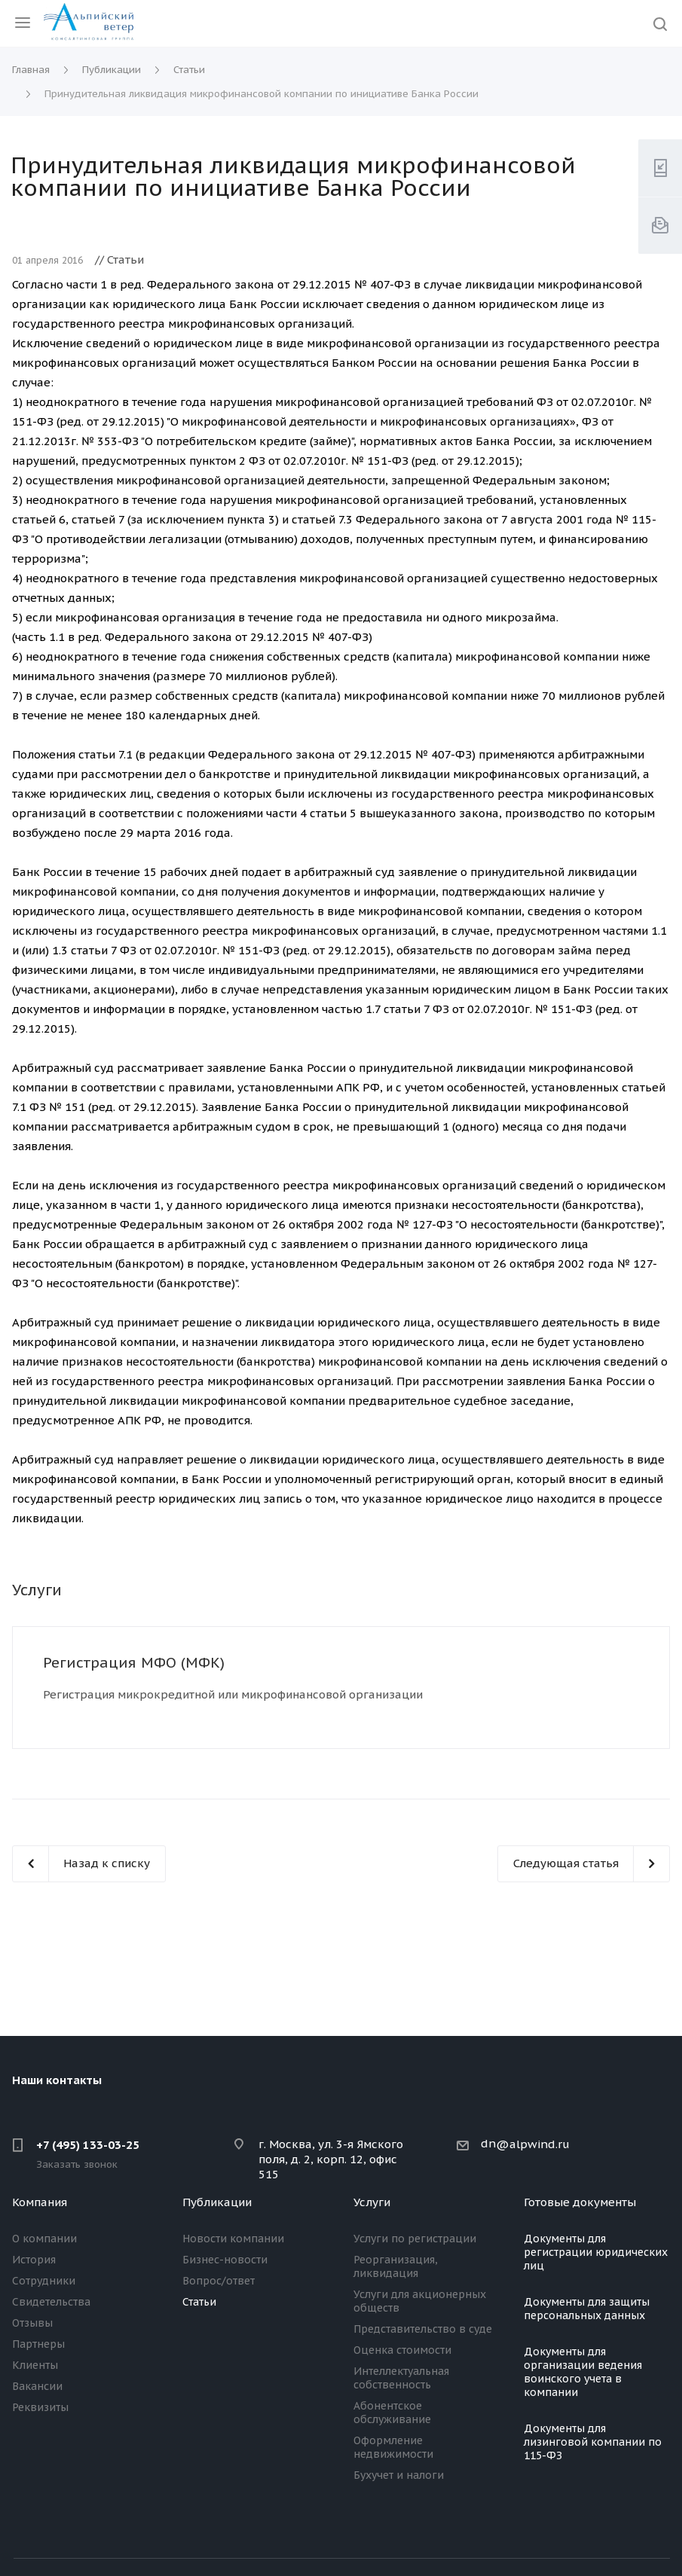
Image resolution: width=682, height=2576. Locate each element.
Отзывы (32, 2323)
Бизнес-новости (225, 2259)
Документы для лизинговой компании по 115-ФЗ (593, 2442)
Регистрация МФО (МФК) (134, 1662)
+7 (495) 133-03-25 (87, 2145)
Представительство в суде (422, 2329)
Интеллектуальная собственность (401, 2377)
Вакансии (37, 2386)
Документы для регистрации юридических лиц (596, 2252)
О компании (44, 2238)
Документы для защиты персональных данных (587, 2308)
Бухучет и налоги (398, 2475)
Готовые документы (580, 2202)
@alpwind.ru (533, 2144)
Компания (39, 2202)
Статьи (199, 2302)
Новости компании (233, 2238)
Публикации (217, 2202)
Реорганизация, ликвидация (395, 2266)
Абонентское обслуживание (392, 2412)
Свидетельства (51, 2302)
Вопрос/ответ (218, 2281)
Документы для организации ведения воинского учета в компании (583, 2372)
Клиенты (35, 2365)
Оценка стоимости (402, 2350)
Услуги (371, 2202)
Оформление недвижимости (393, 2447)
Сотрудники (43, 2281)
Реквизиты (40, 2407)
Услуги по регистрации (414, 2238)
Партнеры (38, 2344)
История (34, 2259)
